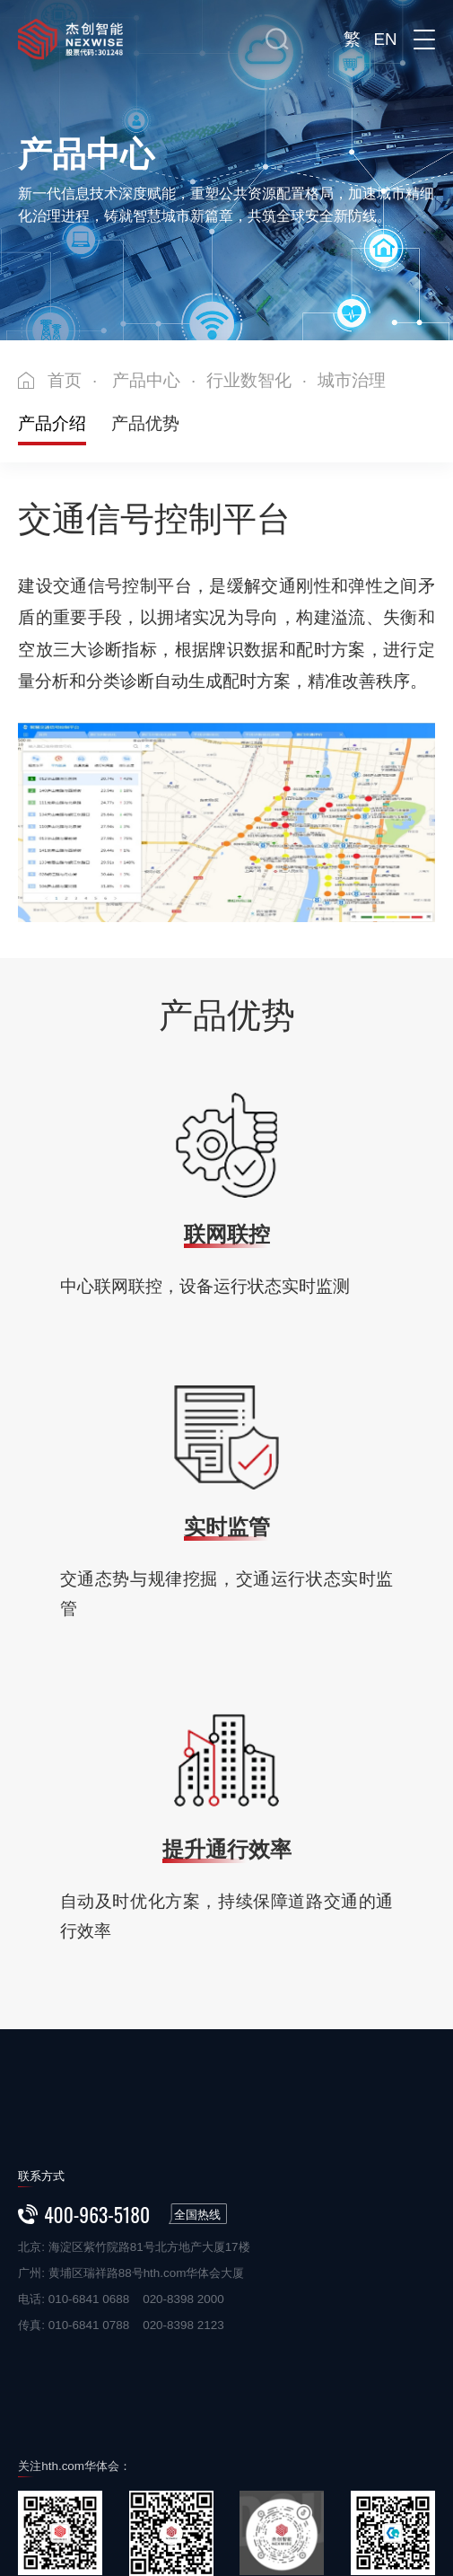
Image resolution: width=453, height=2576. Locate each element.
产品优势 (145, 423)
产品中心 (146, 380)
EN (384, 39)
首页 (65, 380)
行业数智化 (249, 380)
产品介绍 (52, 423)
